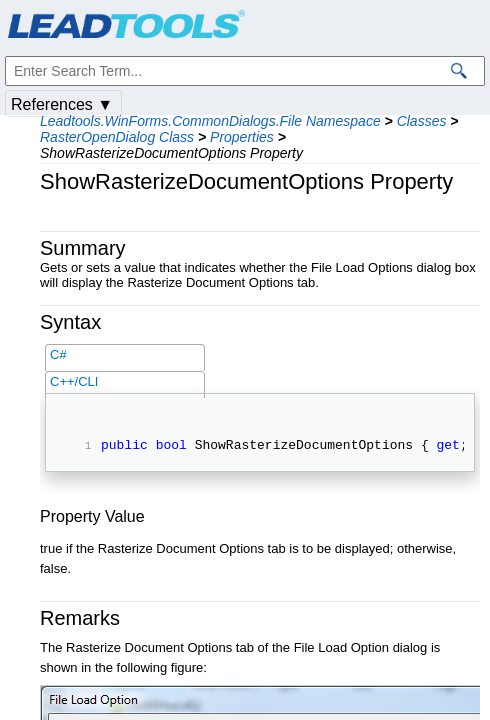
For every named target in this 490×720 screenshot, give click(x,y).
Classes (422, 121)
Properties (242, 137)
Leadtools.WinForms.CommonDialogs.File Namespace (210, 121)
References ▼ (62, 104)
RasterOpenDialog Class (117, 137)
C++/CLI (74, 381)
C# (58, 354)
